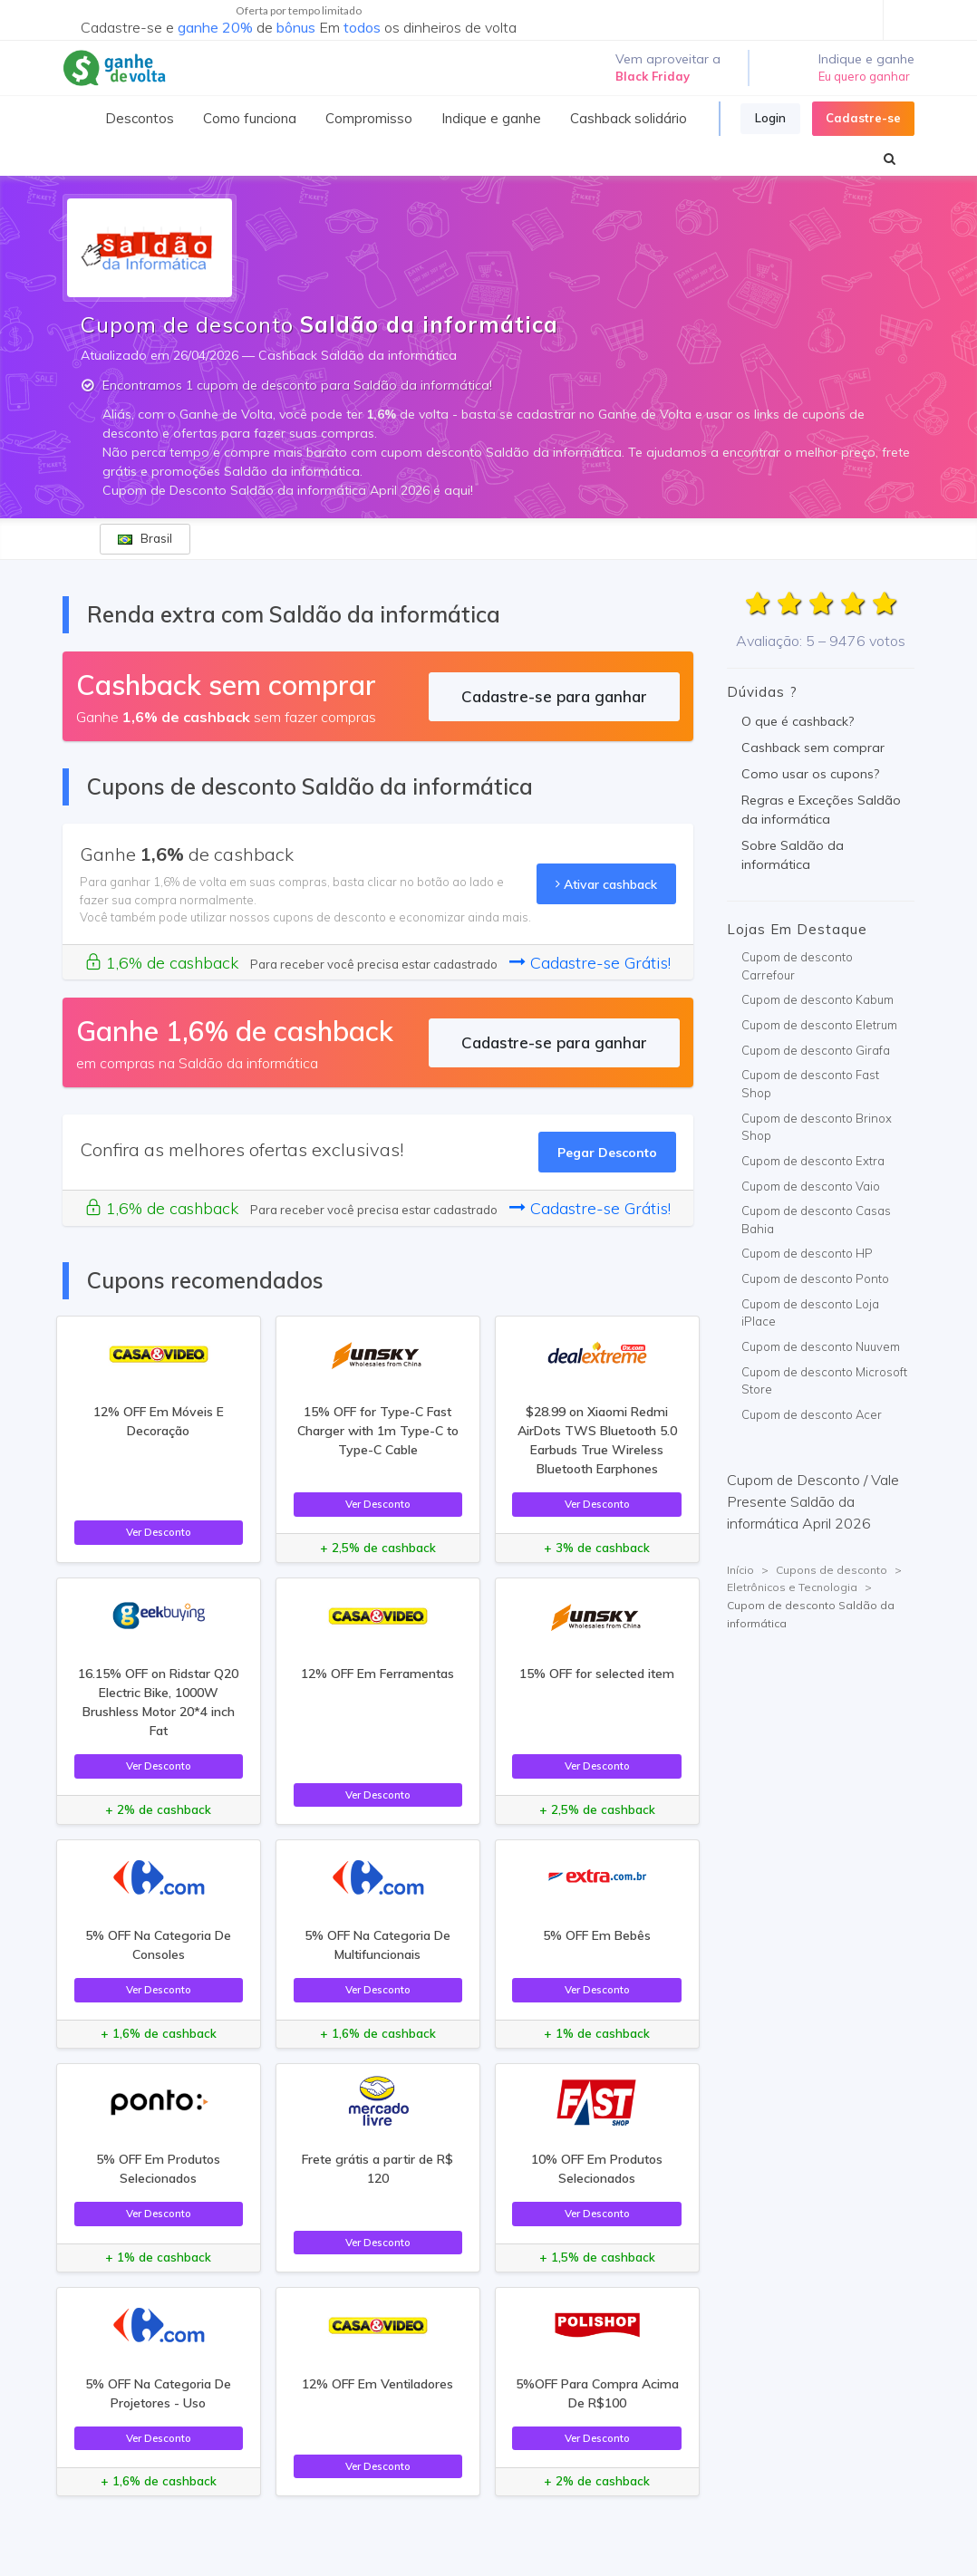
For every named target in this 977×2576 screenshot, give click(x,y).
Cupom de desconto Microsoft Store (824, 1381)
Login (770, 118)
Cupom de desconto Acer (811, 1414)
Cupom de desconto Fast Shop (810, 1083)
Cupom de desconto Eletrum (819, 1025)
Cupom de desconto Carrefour (797, 966)
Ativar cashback (606, 883)
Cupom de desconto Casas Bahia (816, 1219)
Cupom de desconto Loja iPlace (810, 1313)
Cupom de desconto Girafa (815, 1050)
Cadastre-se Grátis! (590, 962)
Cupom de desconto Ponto (815, 1278)
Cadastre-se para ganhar (554, 696)
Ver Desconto (158, 1532)
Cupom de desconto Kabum (817, 999)
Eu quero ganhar (864, 76)
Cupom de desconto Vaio (810, 1186)
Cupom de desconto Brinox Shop (816, 1127)
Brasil (145, 538)
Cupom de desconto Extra (813, 1160)
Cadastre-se (863, 118)
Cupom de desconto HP (807, 1253)
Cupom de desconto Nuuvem (820, 1346)
